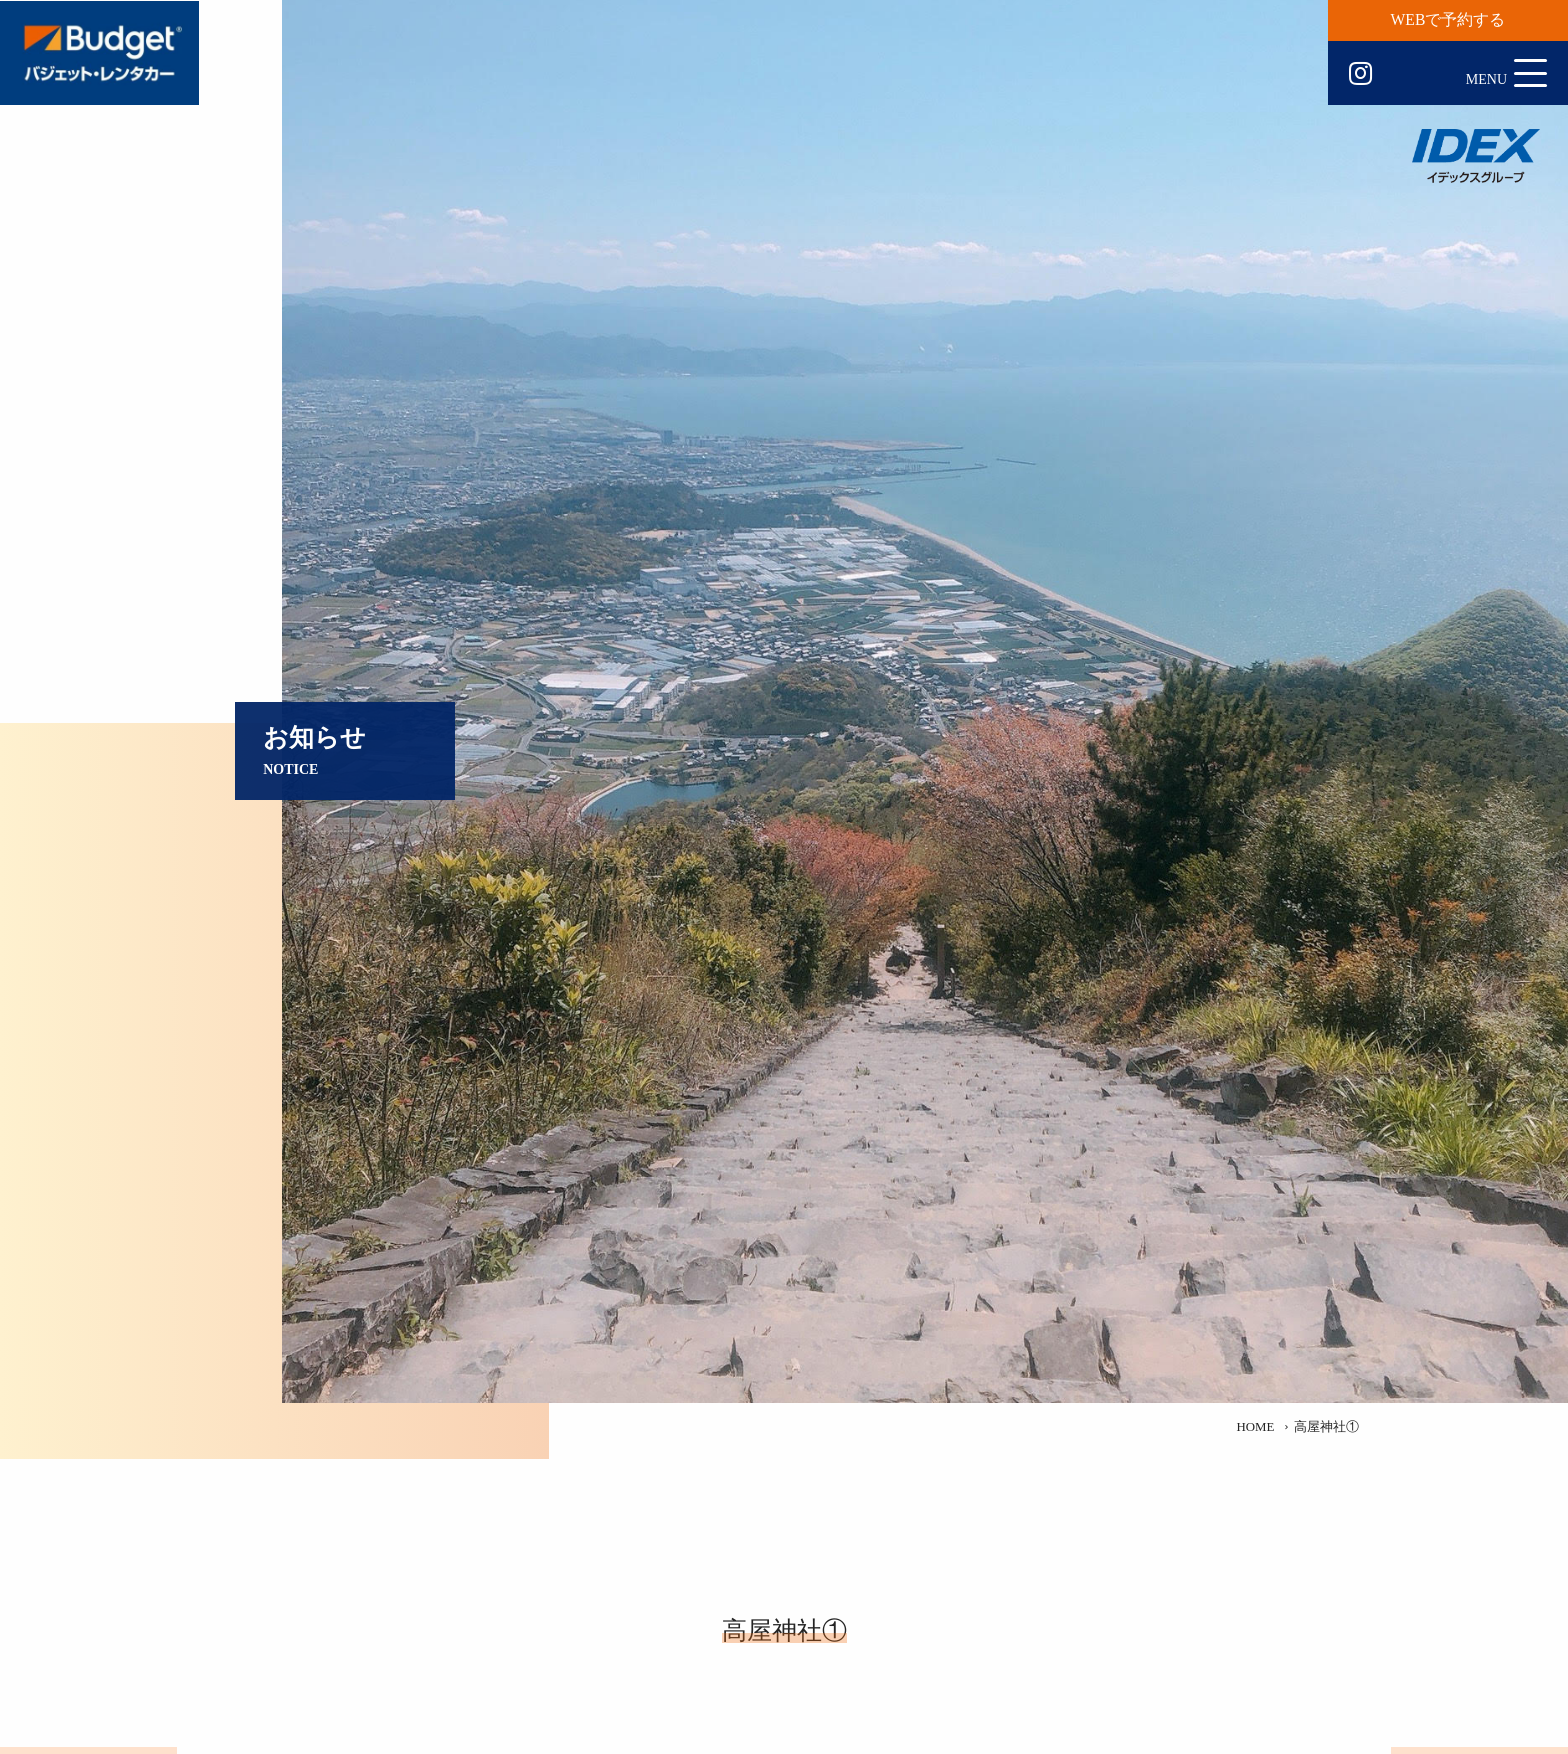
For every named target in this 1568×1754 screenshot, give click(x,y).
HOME (1255, 1427)
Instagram (1360, 74)
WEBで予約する (1448, 19)
